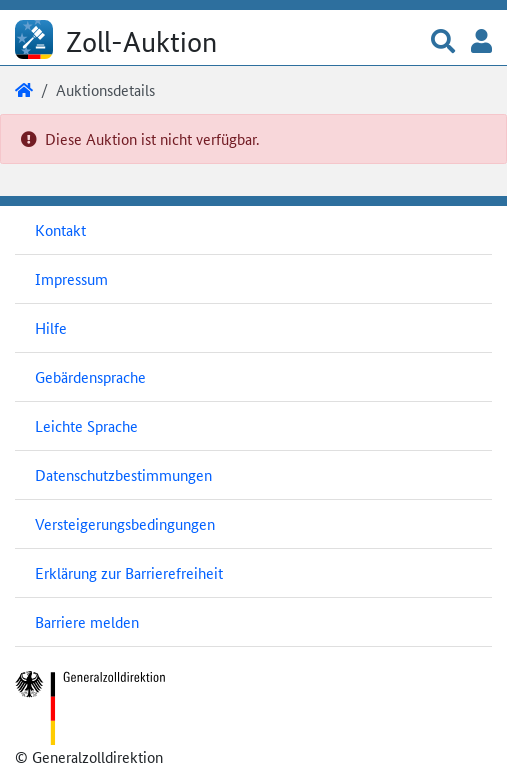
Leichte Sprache (86, 425)
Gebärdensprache (90, 376)
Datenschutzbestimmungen (123, 474)
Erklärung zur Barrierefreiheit (129, 572)
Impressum (71, 278)
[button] (443, 42)
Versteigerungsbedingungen (125, 523)
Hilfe (51, 327)
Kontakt (60, 229)
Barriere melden (87, 621)
